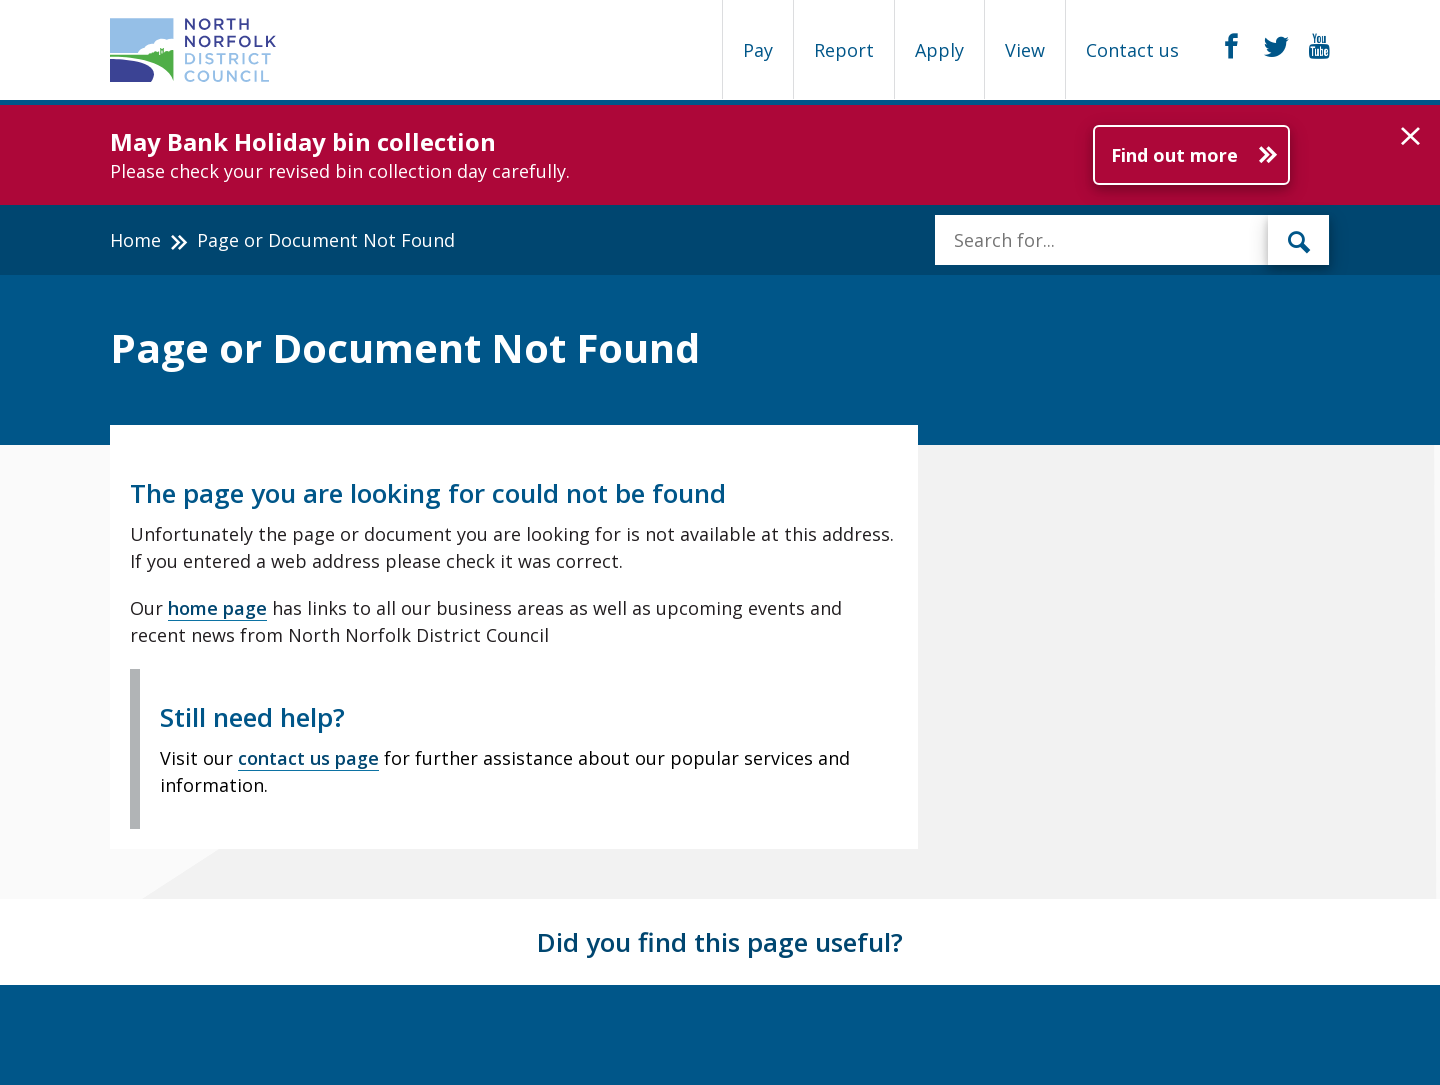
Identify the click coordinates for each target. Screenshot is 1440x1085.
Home (135, 240)
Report (844, 50)
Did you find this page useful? (720, 942)
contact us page (308, 758)
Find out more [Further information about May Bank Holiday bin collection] (1174, 155)
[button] (1410, 137)
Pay (758, 50)
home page (217, 608)
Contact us (1132, 50)
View (1025, 50)
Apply (939, 50)
